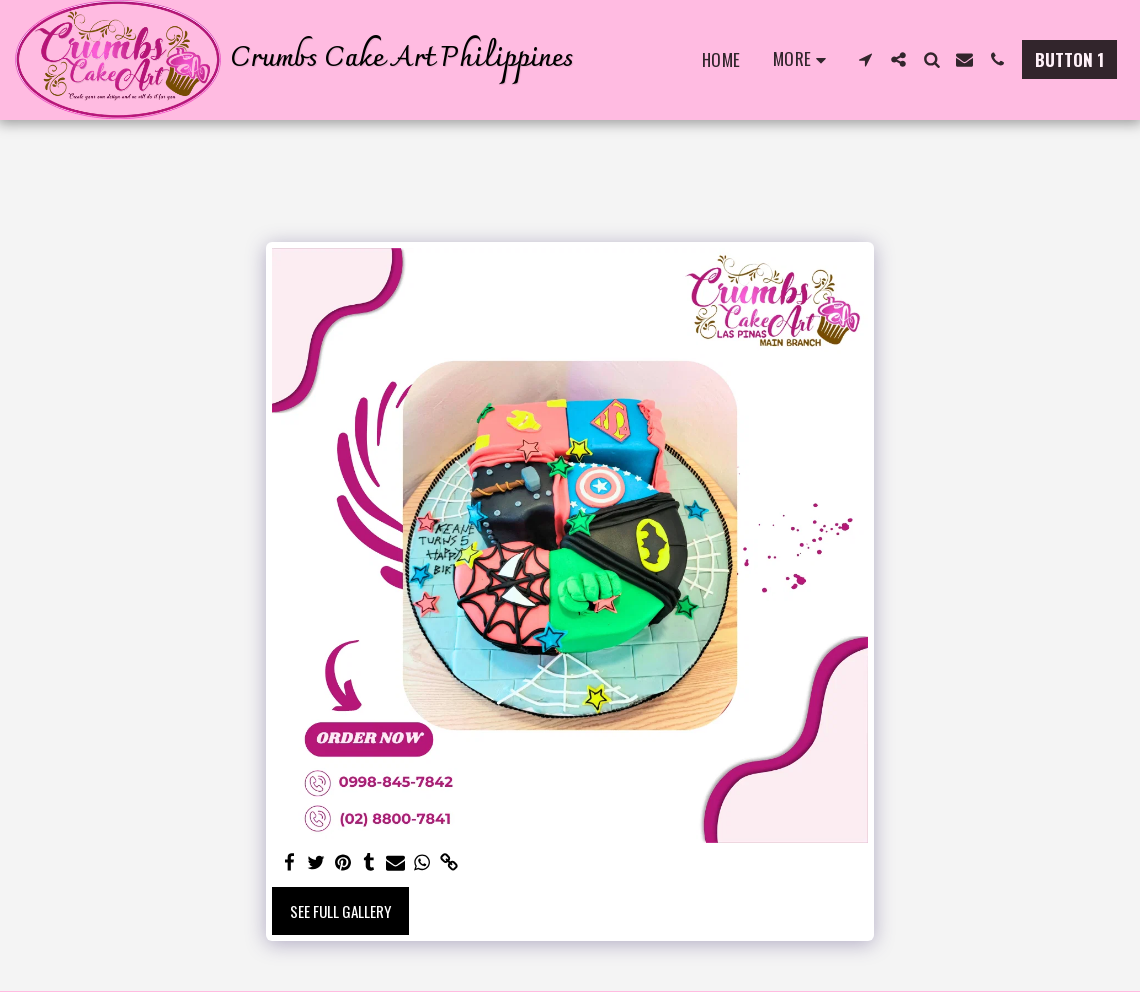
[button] (865, 59)
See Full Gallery (340, 911)
